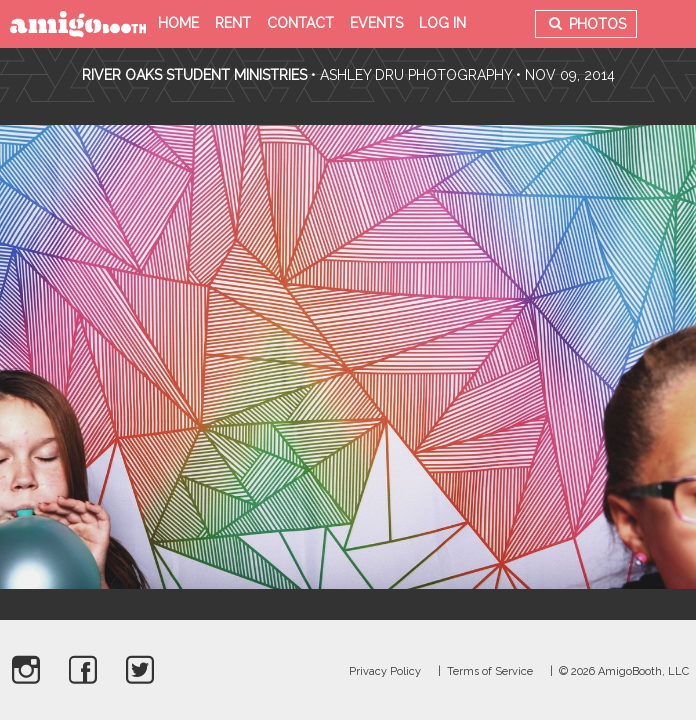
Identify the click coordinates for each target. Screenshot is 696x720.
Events (376, 23)
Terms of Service (490, 671)
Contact (300, 23)
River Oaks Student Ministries (196, 75)
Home (178, 23)
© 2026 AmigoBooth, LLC (624, 671)
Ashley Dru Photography (416, 75)
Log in (442, 23)
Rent (233, 23)
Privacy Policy (385, 671)
